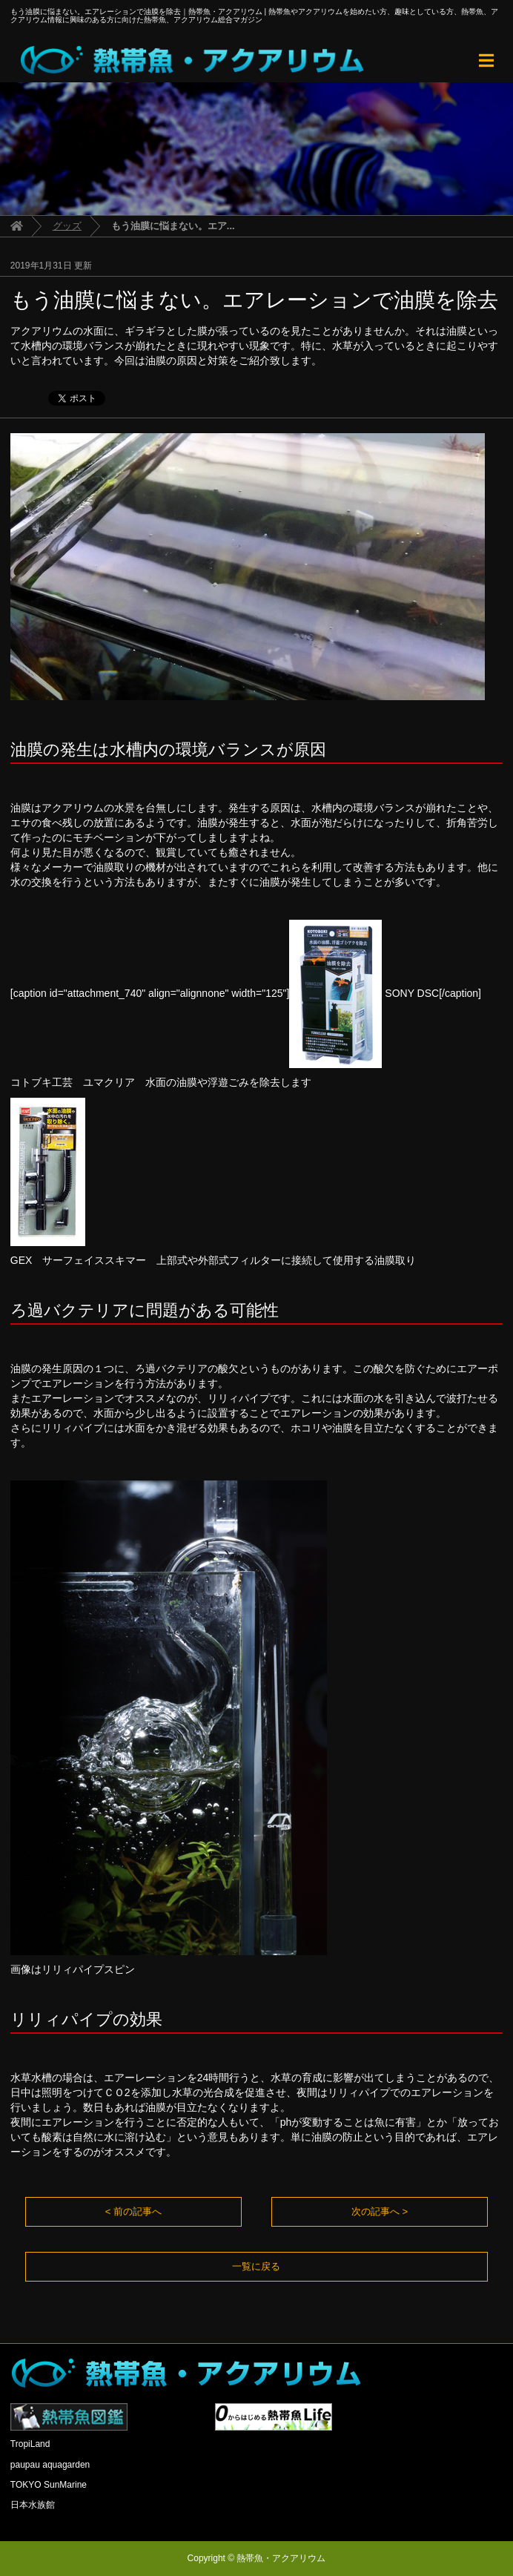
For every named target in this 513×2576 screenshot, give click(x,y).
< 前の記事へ (133, 2211)
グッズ (67, 225)
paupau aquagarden (50, 2465)
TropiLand (30, 2444)
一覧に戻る (256, 2266)
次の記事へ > (379, 2211)
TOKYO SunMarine (48, 2485)
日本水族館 (32, 2505)
